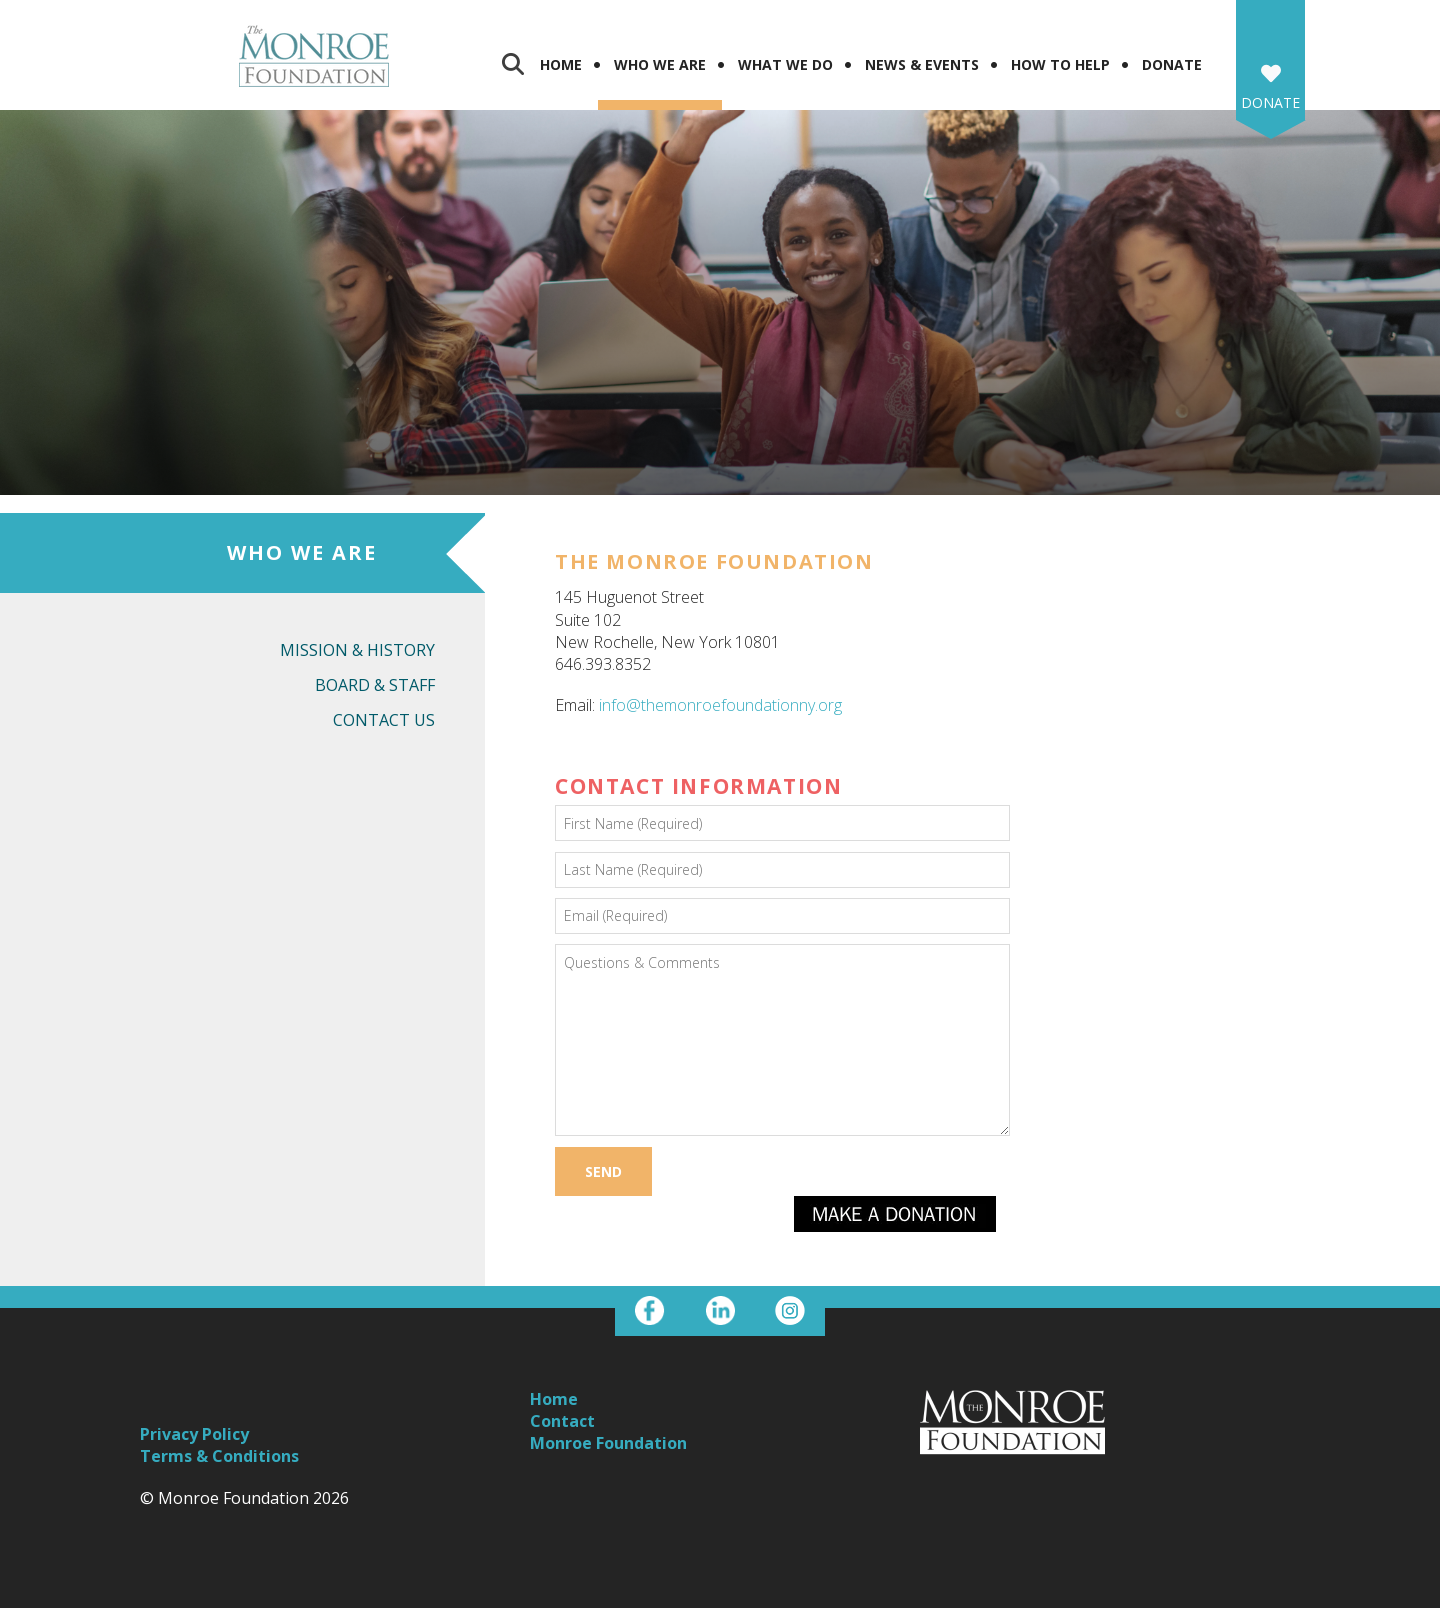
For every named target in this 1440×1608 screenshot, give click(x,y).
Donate (1172, 64)
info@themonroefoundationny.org (720, 705)
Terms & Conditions (219, 1456)
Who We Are (660, 64)
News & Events (922, 64)
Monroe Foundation (608, 1443)
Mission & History (357, 650)
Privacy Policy (194, 1434)
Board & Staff (375, 685)
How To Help (1060, 64)
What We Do (785, 64)
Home (561, 64)
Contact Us (384, 720)
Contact (562, 1421)
